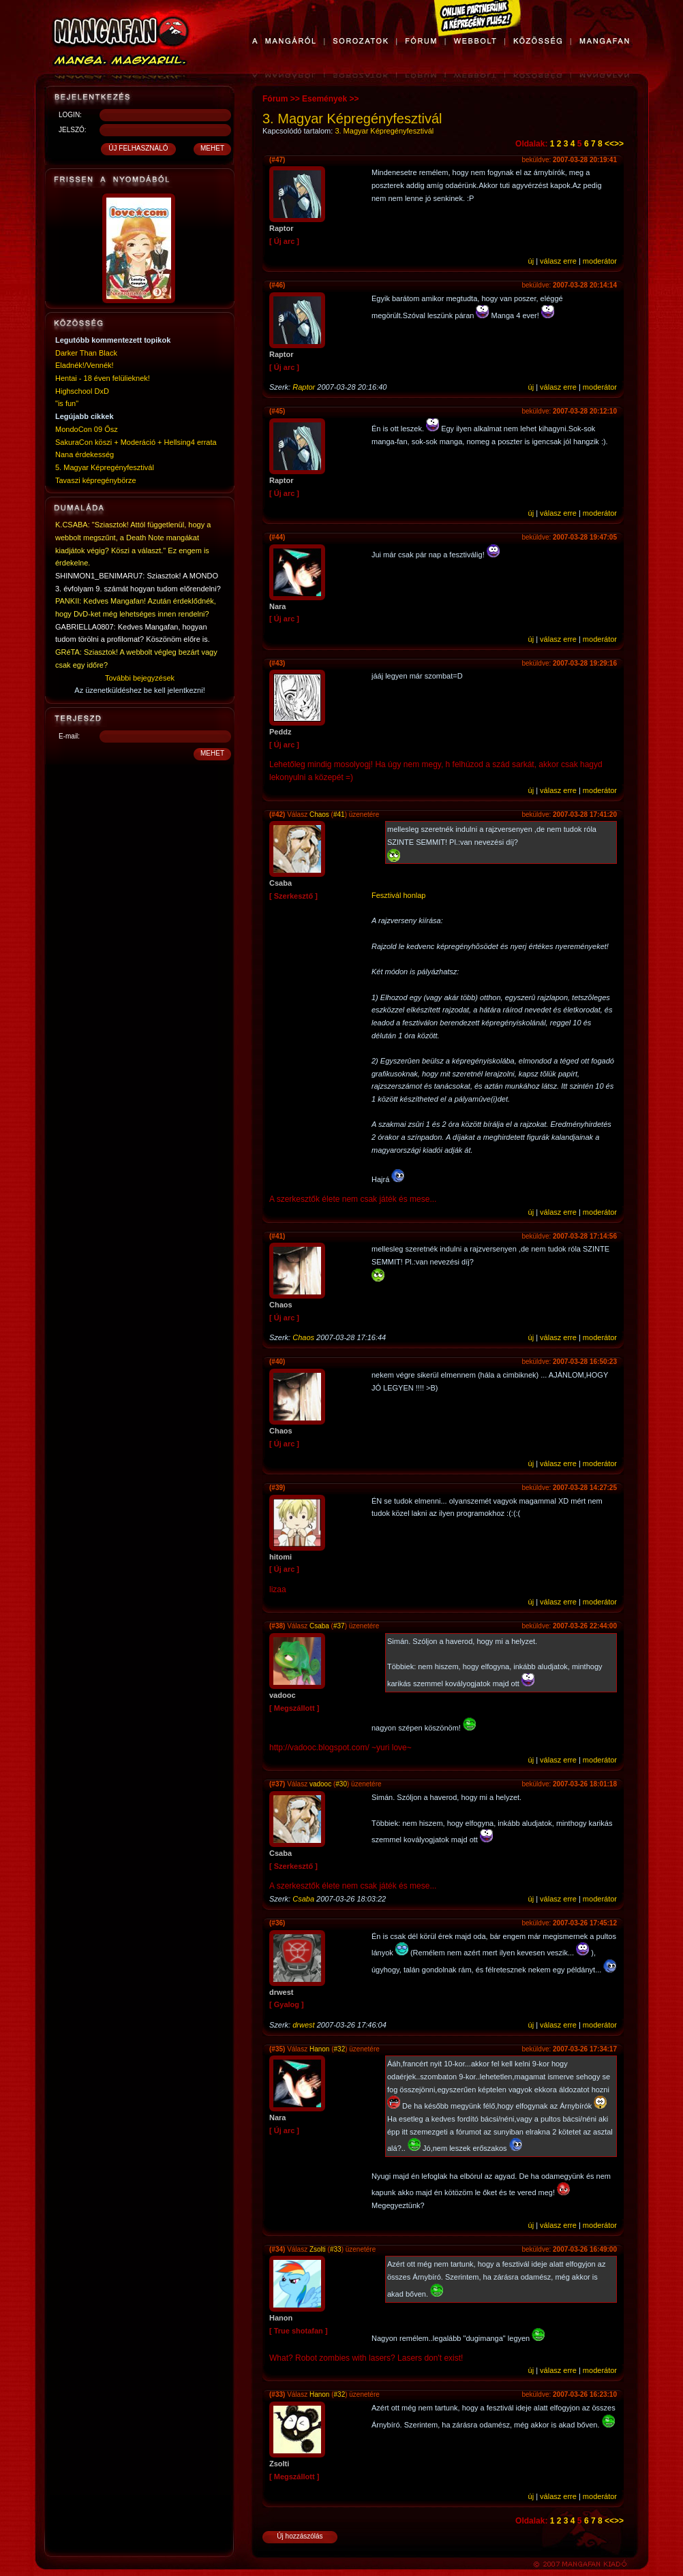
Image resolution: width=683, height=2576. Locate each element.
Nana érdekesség (84, 454)
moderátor (600, 261)
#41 (339, 814)
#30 (341, 1784)
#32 (340, 2049)
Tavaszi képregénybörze (95, 480)
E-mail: (69, 736)
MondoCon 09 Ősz (86, 429)
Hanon (319, 2049)
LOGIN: (70, 115)
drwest (303, 2025)
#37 (339, 1626)
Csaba (319, 1626)
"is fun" (66, 403)
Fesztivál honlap (398, 895)
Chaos (319, 814)
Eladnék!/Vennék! (84, 365)
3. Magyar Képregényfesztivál (384, 131)
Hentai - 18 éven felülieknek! (102, 378)
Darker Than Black (86, 353)
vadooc (320, 1784)
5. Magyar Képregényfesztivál (104, 467)
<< (609, 144)
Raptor (303, 387)
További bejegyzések (139, 678)
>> (619, 144)
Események (324, 99)
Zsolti (317, 2249)
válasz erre (558, 261)
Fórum (275, 99)
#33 (336, 2249)
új (531, 261)
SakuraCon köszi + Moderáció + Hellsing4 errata (136, 442)
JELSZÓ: (73, 130)
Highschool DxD (82, 391)
